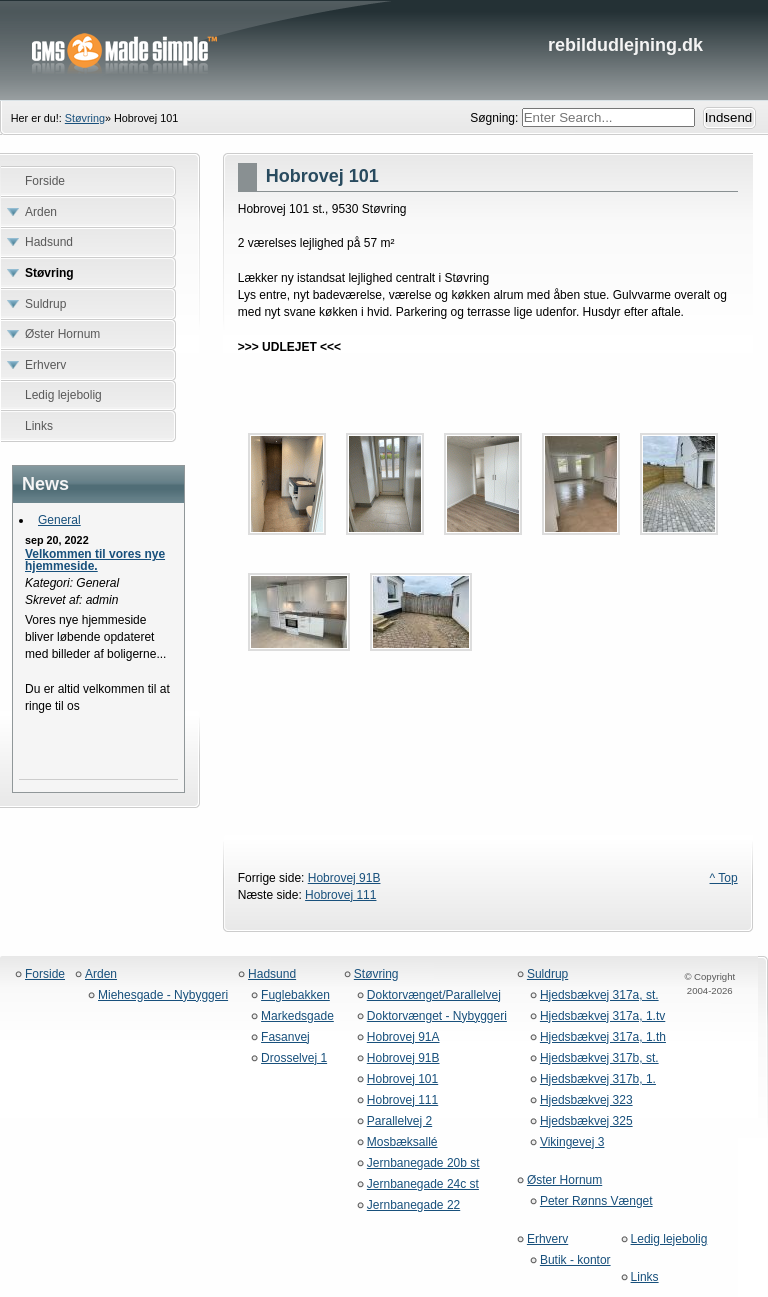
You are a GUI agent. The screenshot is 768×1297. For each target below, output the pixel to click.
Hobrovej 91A (403, 1037)
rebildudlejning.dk (384, 50)
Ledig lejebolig (669, 1239)
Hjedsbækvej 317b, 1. (598, 1079)
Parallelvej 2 (399, 1121)
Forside (45, 974)
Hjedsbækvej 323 (586, 1100)
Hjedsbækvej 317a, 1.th (603, 1037)
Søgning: (495, 118)
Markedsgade (297, 1016)
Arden (101, 974)
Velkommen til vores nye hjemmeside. (95, 560)
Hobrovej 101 (402, 1079)
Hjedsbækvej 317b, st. (599, 1058)
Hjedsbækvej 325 (586, 1121)
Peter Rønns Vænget (596, 1201)
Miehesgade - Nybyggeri (163, 995)
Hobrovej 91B (344, 878)
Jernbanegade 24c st (423, 1184)
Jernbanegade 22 (413, 1205)
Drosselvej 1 (294, 1058)
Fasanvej (285, 1037)
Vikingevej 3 (572, 1142)
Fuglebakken (295, 995)
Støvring (85, 118)
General (59, 520)
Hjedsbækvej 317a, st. (599, 995)
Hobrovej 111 (340, 895)
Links (645, 1277)
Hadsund (272, 974)
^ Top (724, 878)
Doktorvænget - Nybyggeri (437, 1016)
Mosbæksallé (402, 1142)
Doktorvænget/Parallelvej (434, 995)
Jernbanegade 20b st (423, 1163)
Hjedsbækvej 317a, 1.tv (602, 1016)
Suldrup (547, 974)
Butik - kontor (575, 1260)
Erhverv (547, 1239)
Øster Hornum (564, 1180)
